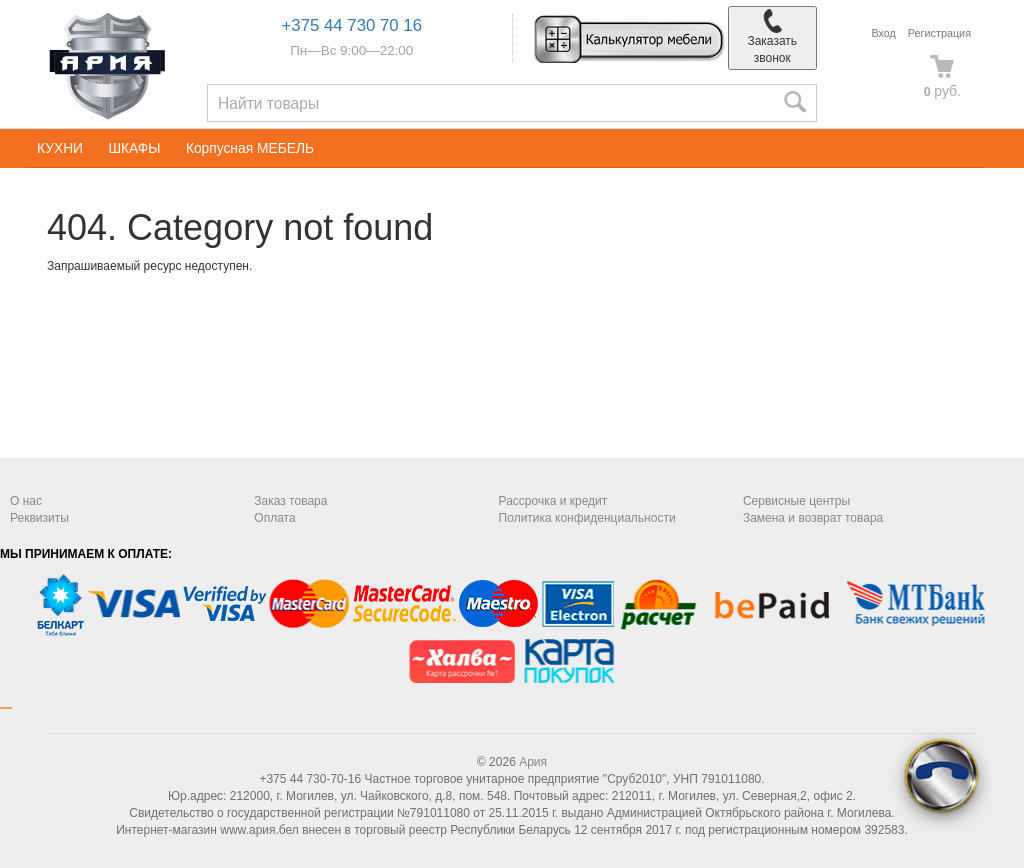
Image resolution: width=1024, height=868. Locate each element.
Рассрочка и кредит (553, 501)
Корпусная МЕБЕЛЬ (250, 148)
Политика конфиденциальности (587, 518)
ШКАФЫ (134, 148)
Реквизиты (39, 518)
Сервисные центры (796, 501)
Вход (883, 33)
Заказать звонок (772, 37)
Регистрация (939, 33)
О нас (26, 501)
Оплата (274, 518)
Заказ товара (290, 501)
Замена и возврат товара (813, 518)
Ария (533, 762)
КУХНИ (60, 148)
